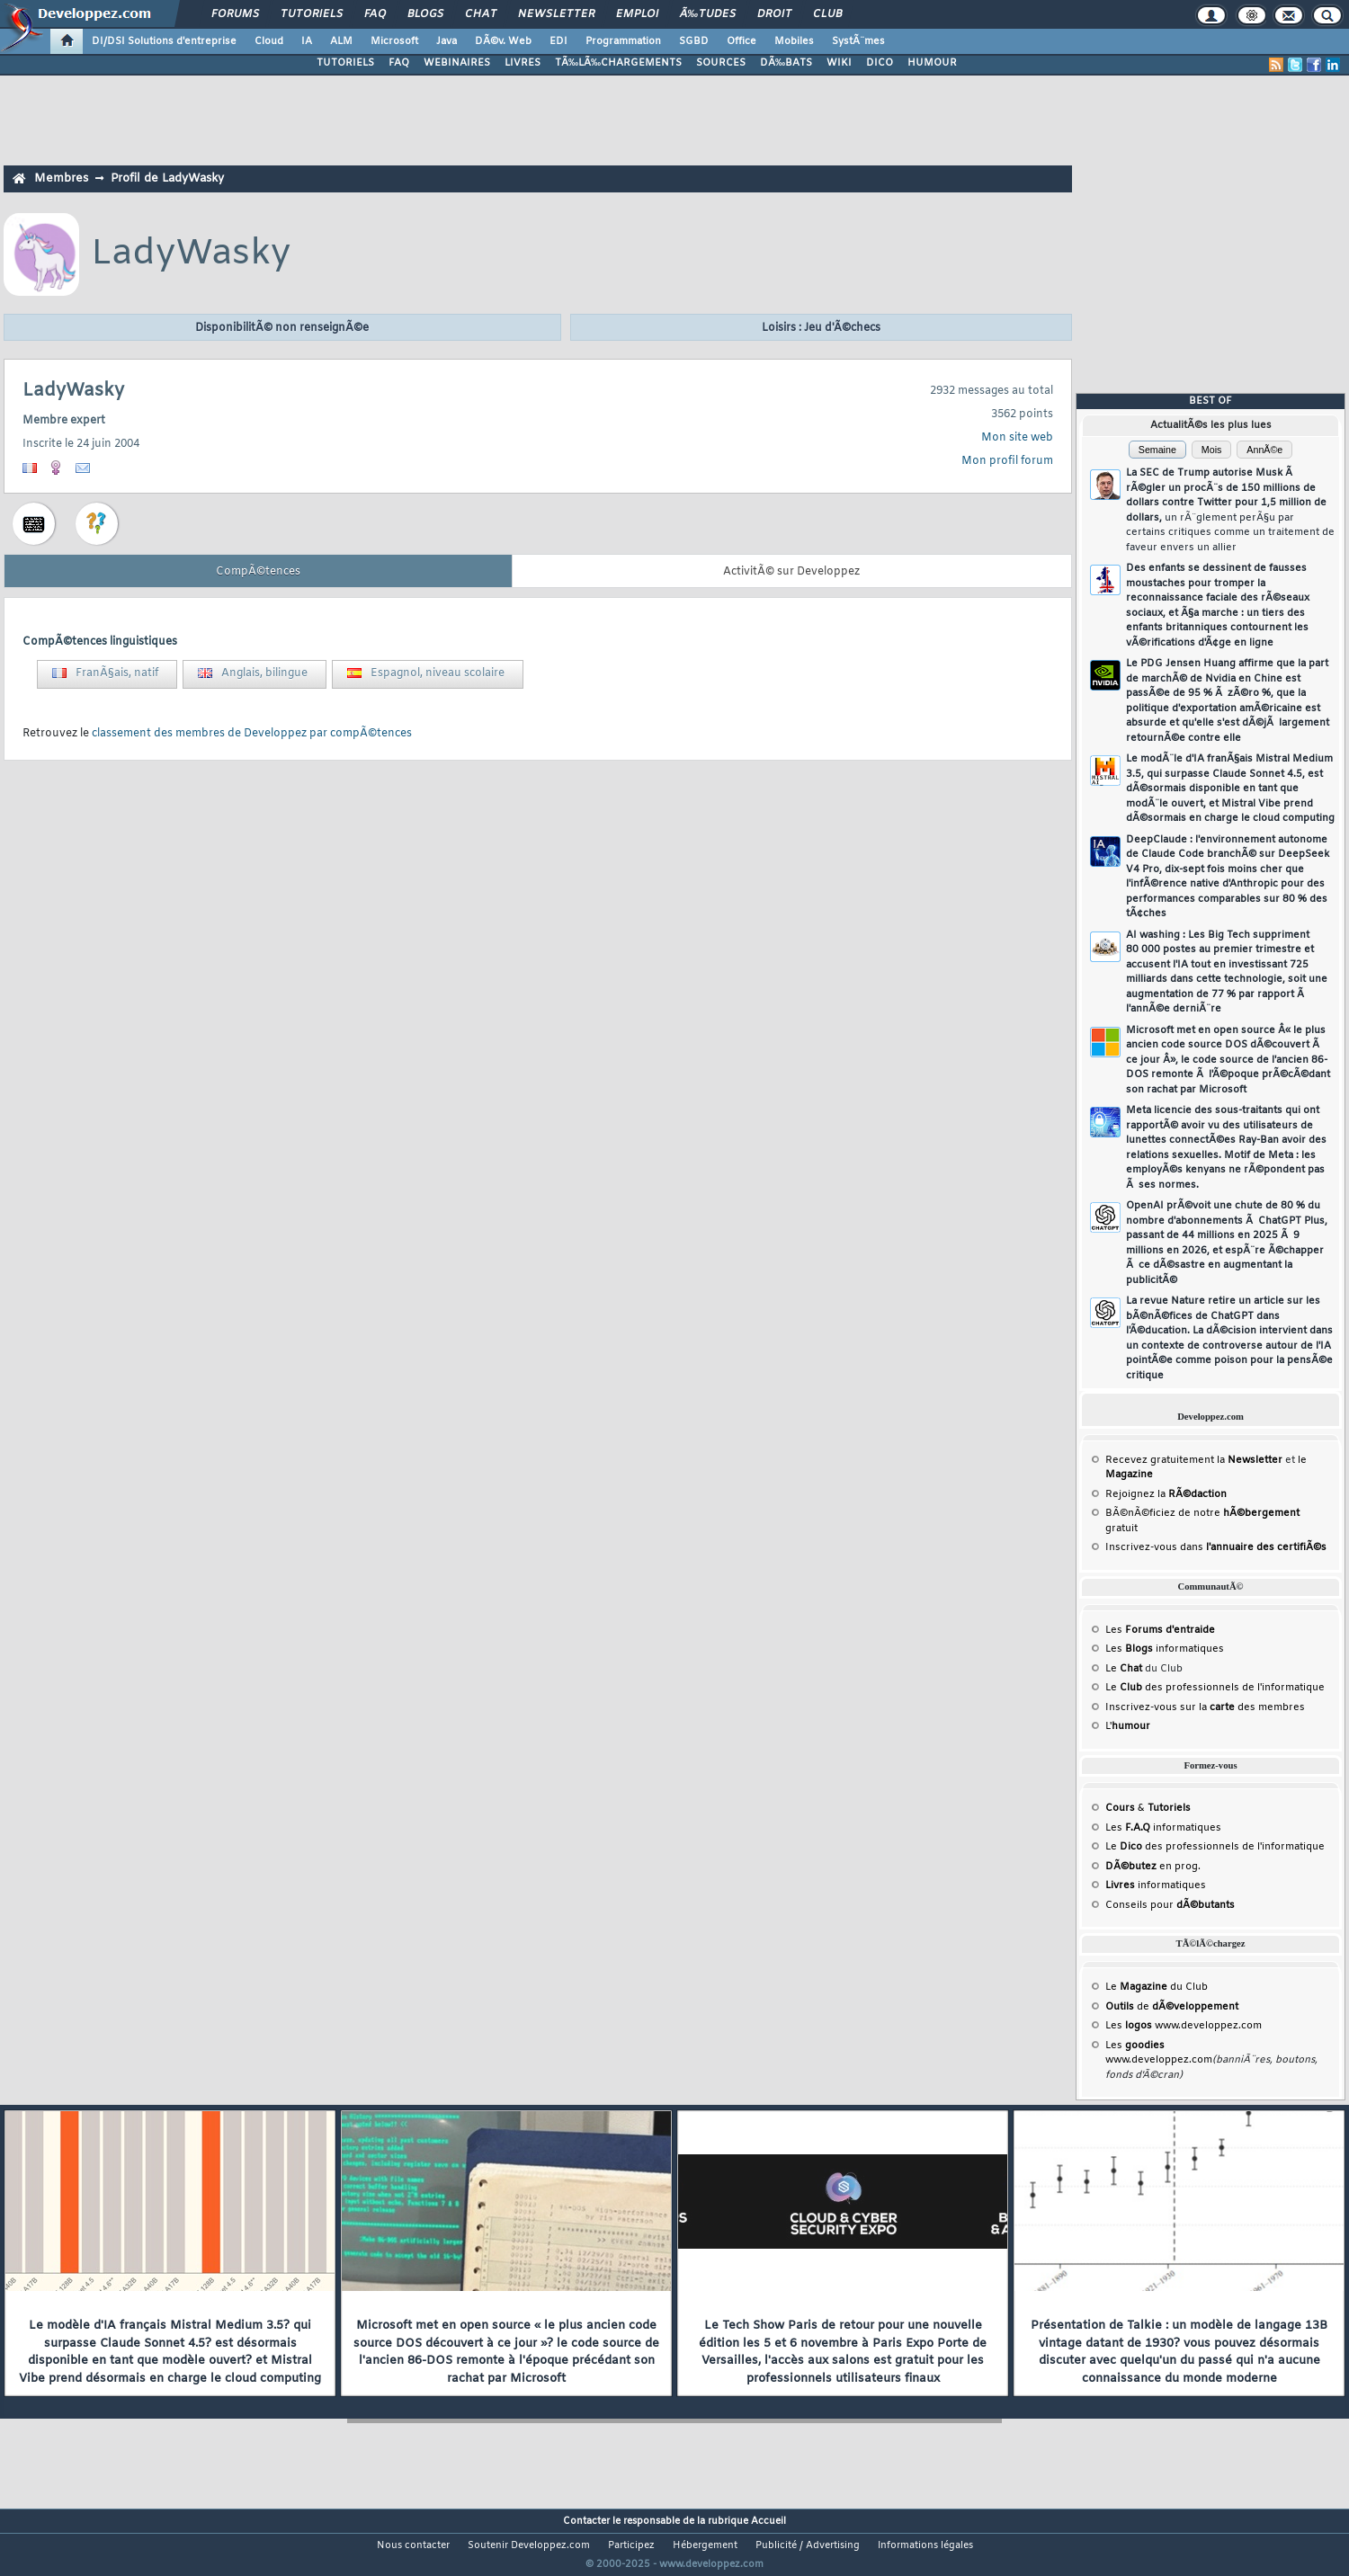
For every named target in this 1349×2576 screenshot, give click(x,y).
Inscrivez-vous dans (1216, 1547)
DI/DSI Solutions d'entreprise (164, 41)
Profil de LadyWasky (167, 178)
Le (1123, 1668)
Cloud (269, 41)
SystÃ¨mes (858, 41)
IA (306, 41)
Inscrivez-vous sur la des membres (1205, 1707)
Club (827, 14)
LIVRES (522, 63)
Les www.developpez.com (1183, 2025)
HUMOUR (932, 63)
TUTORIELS (345, 63)
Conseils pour (1170, 1905)
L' (1127, 1726)
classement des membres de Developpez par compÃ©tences (252, 733)
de (1171, 2007)
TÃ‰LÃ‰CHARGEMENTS (618, 63)
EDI (558, 41)
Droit (774, 14)
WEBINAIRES (457, 63)
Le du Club (1156, 1987)
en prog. (1153, 1866)
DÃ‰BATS (786, 63)
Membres (61, 178)
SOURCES (721, 63)
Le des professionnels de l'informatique (1215, 1687)
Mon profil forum (1007, 461)
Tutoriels (311, 14)
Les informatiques (1164, 1649)
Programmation (623, 41)
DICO (879, 63)
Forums (235, 14)
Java (446, 41)
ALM (341, 41)
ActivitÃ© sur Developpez (791, 572)
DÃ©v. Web (503, 41)
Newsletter (556, 14)
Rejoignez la (1166, 1494)
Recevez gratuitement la (1193, 1460)
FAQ (375, 14)
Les (1160, 1630)
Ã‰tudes (707, 14)
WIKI (839, 63)
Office (741, 41)
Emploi (637, 14)
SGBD (694, 41)
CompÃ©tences (258, 572)
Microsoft (394, 41)
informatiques (1155, 1885)
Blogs (425, 14)
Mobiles (794, 41)
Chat (480, 14)
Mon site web (1017, 438)
